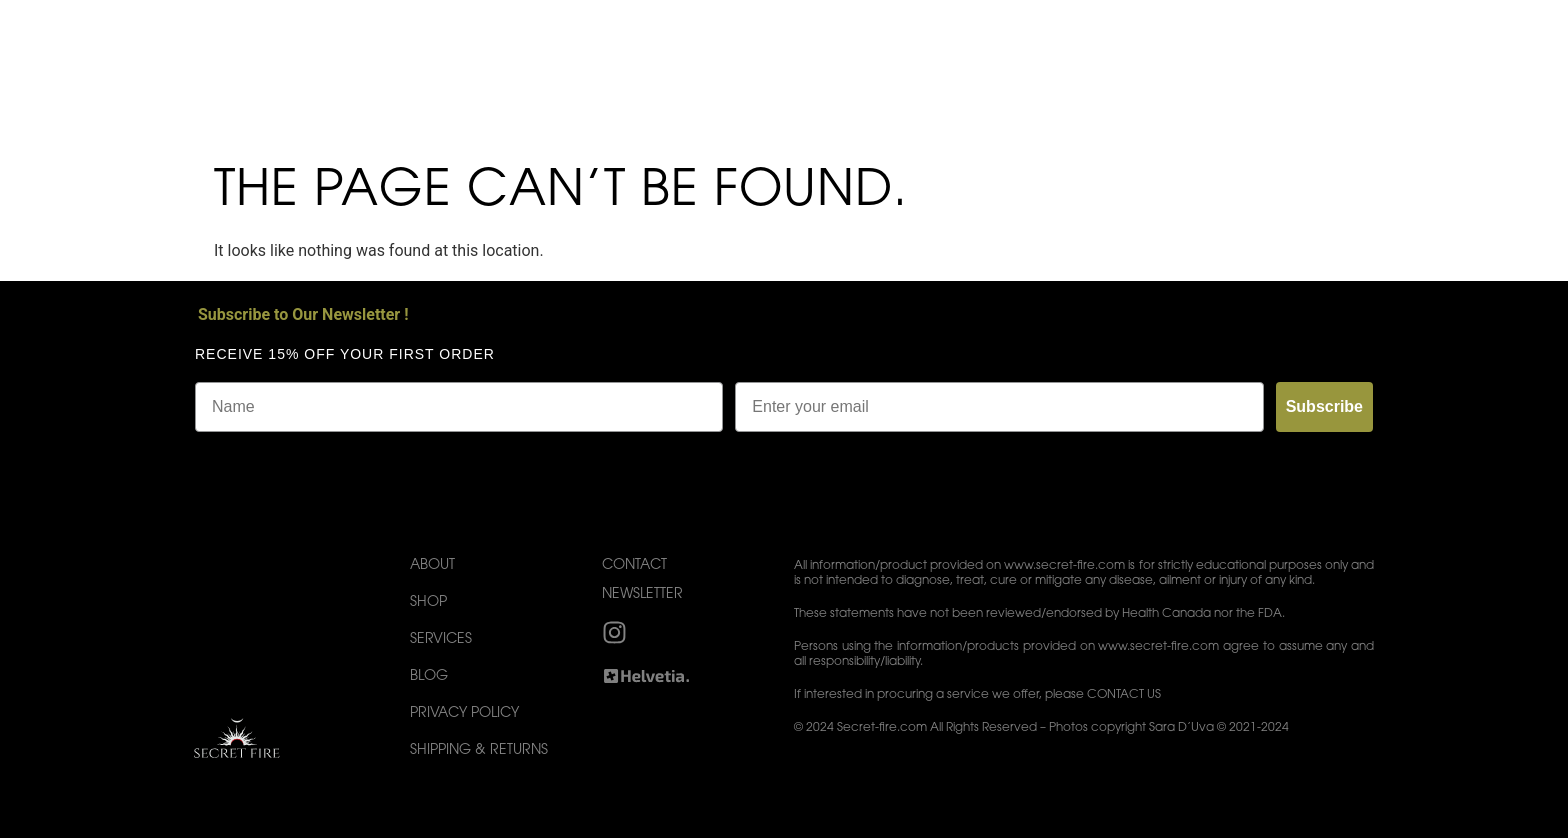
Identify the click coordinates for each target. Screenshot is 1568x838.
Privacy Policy (464, 714)
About (432, 566)
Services (441, 640)
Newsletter (642, 595)
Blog (429, 677)
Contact (634, 566)
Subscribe (1324, 406)
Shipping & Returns (479, 751)
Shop (428, 603)
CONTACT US (1124, 695)
